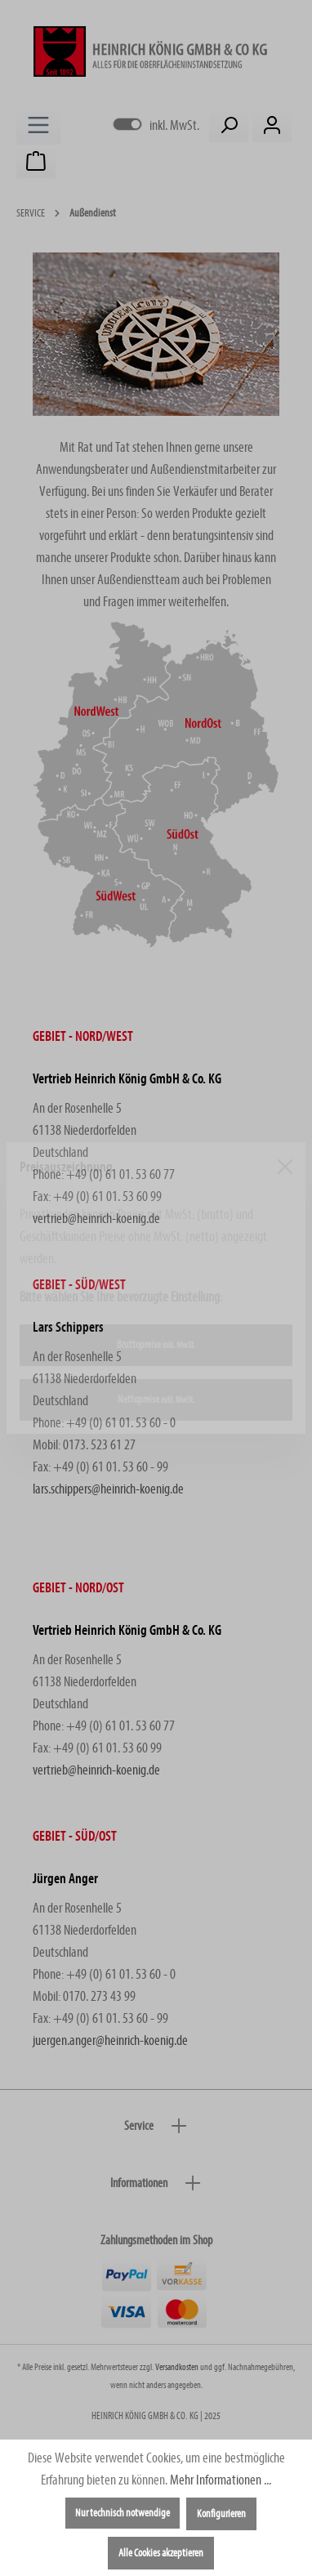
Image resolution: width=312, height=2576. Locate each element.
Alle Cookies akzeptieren (160, 2553)
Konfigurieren (221, 2513)
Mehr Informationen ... (220, 2480)
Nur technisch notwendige (122, 2513)
